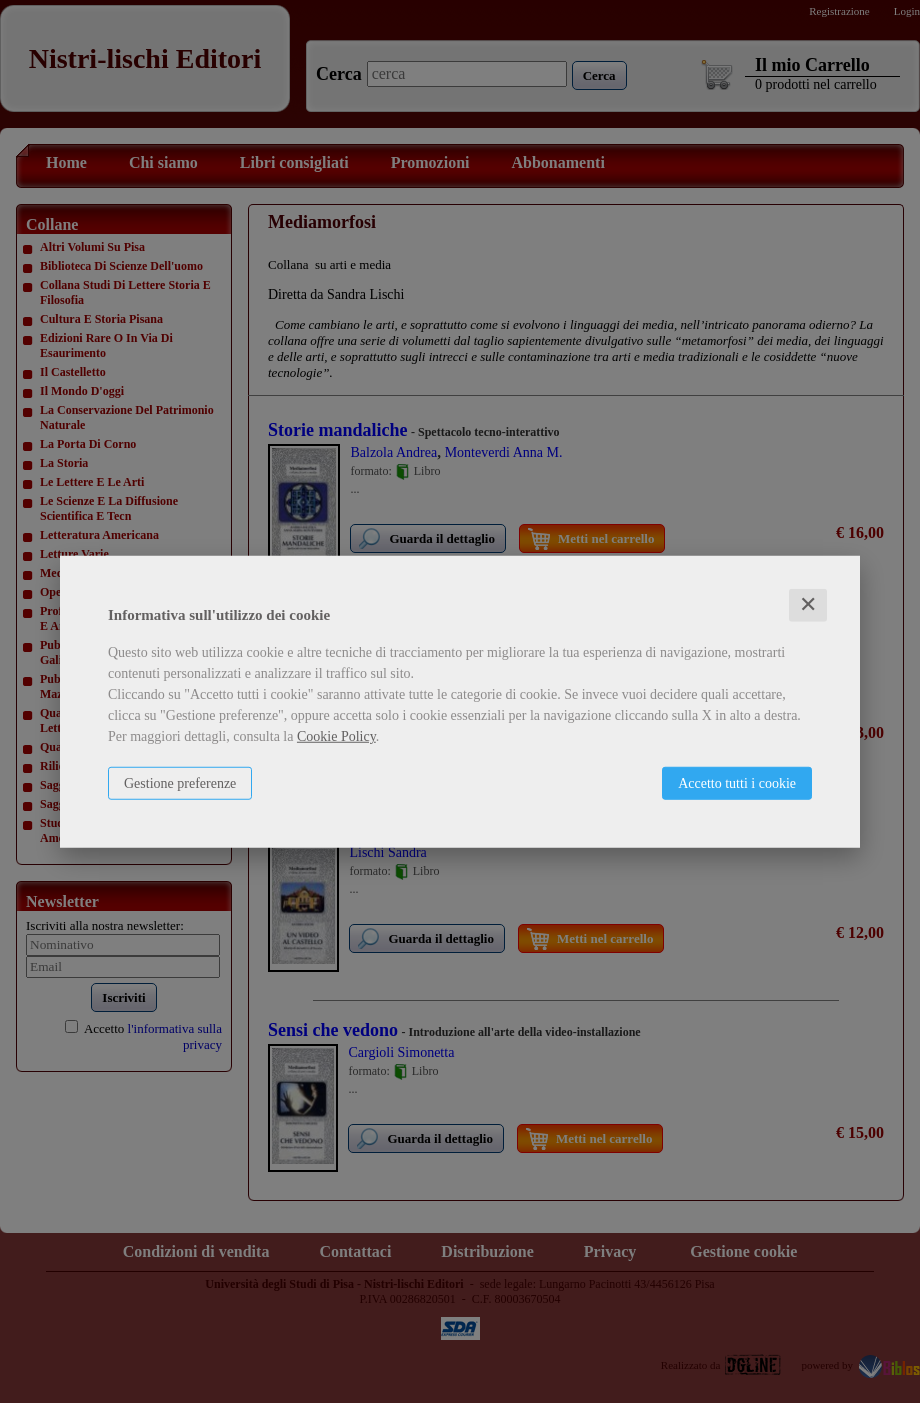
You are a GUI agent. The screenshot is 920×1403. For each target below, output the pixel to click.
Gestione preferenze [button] (180, 783)
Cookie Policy (336, 736)
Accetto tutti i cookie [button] (737, 783)
